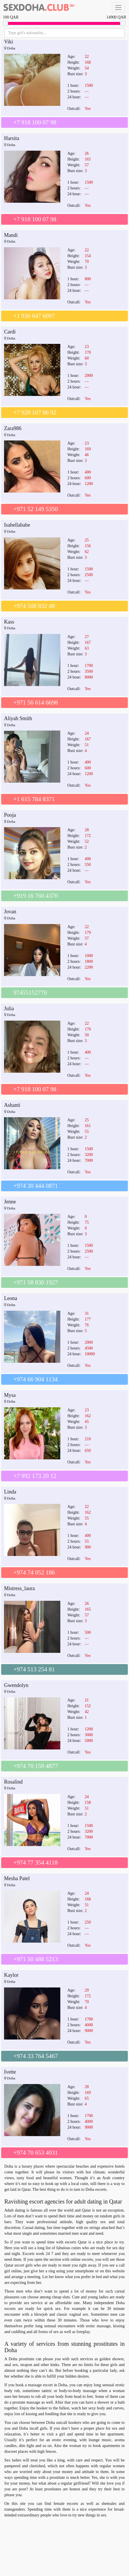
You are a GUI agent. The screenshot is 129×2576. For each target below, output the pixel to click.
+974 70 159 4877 (35, 1765)
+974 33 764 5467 (35, 2056)
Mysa (10, 1395)
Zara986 (12, 428)
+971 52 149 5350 (35, 509)
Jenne (10, 1202)
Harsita (11, 138)
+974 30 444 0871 (35, 1185)
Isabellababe (17, 525)
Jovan (10, 911)
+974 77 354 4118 (35, 1862)
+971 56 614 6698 (35, 702)
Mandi (11, 235)
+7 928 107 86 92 (34, 412)
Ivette (10, 2072)
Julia (9, 1008)
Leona (10, 1298)
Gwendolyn (16, 1685)
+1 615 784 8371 (34, 799)
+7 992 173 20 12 (34, 1475)
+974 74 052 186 (34, 1572)
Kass (9, 622)
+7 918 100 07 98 (34, 122)
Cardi (10, 332)
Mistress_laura (19, 1588)
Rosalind (13, 1782)
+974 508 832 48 (34, 605)
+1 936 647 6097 (34, 315)
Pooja (10, 815)
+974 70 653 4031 (35, 2152)
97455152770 (30, 992)
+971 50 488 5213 (35, 1959)
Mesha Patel (17, 1878)
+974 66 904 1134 (35, 1379)
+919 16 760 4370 (35, 895)
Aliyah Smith (18, 718)
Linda (10, 1492)
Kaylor (11, 1975)
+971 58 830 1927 (35, 1282)
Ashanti (12, 1105)
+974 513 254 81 (34, 1669)
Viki (8, 42)
